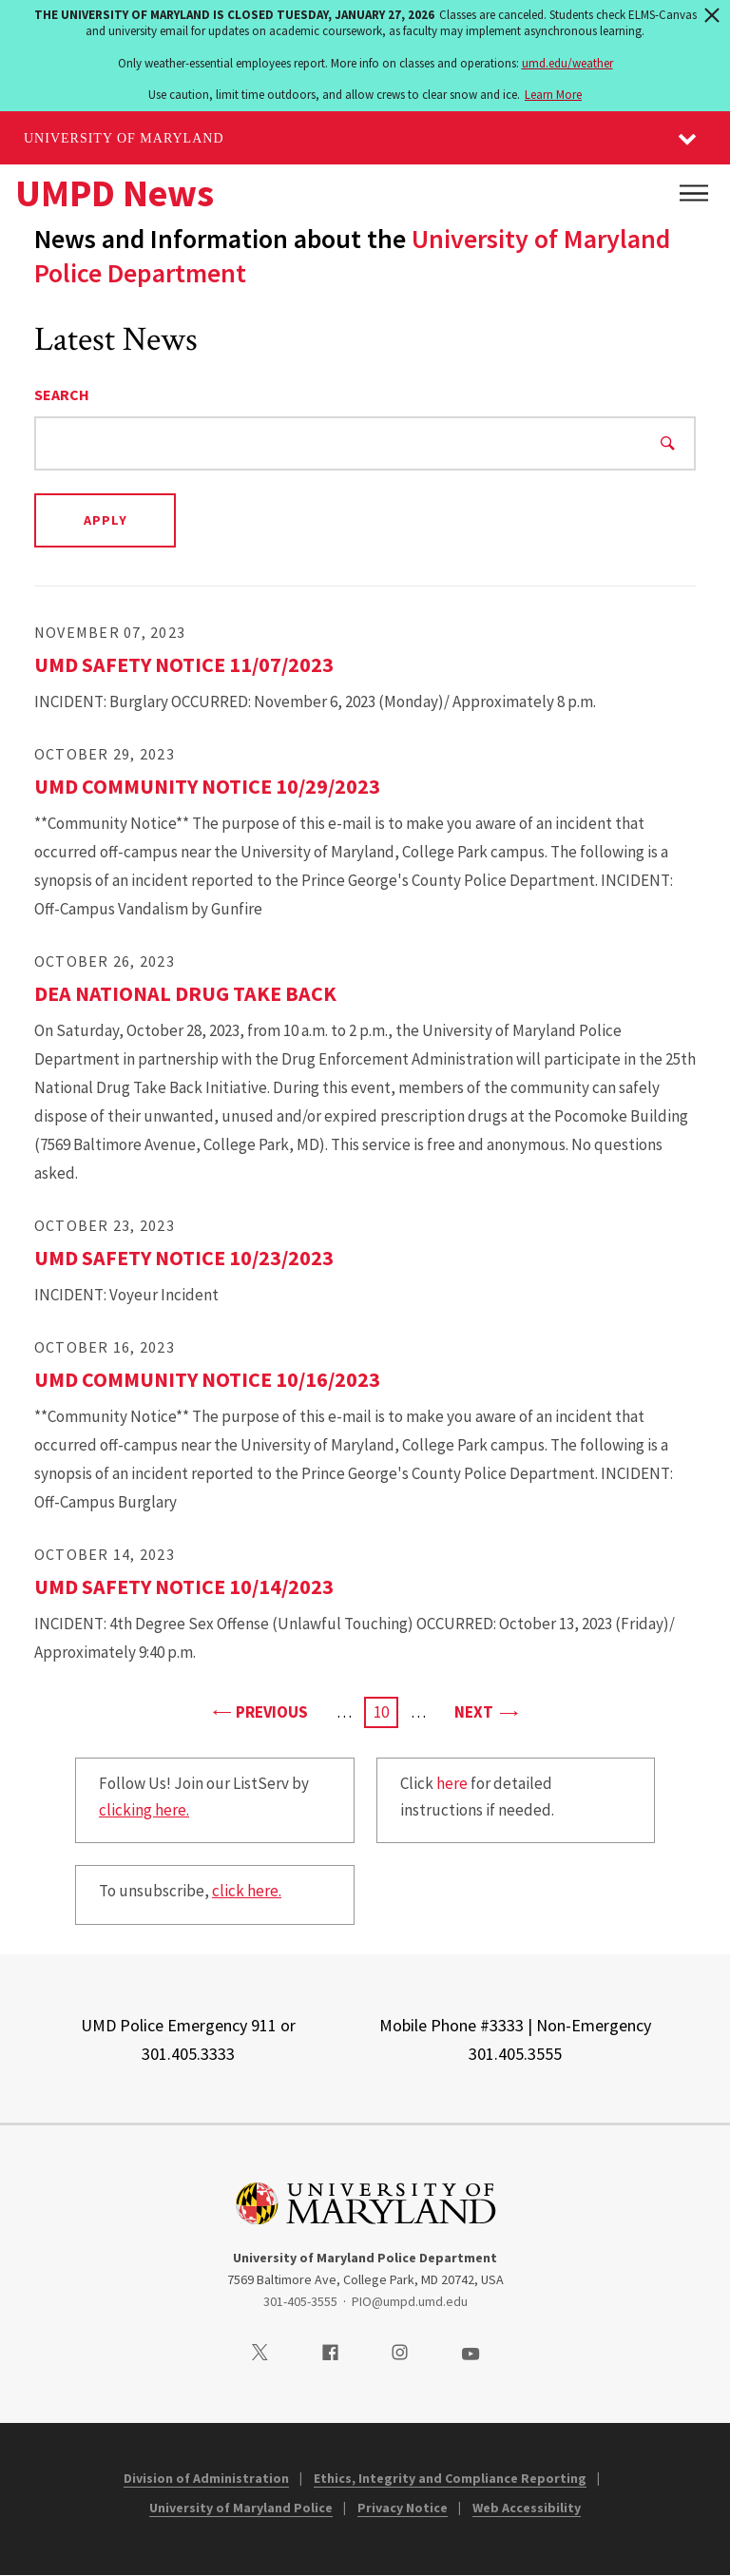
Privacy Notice (402, 2507)
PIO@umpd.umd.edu (410, 2301)
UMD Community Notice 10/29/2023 (207, 786)
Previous (260, 1710)
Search (61, 394)
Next (485, 1710)
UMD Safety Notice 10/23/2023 (184, 1257)
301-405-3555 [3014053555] (300, 2301)
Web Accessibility (526, 2507)
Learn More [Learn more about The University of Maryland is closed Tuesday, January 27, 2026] (553, 95)
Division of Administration (206, 2478)
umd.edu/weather (567, 63)
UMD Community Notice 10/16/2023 (207, 1379)
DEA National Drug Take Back (185, 993)
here (452, 1783)
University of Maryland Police (241, 2507)
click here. (246, 1890)
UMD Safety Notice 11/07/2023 (184, 664)
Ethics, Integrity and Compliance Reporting (450, 2478)
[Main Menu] (694, 193)
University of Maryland (124, 138)
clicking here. (144, 1809)
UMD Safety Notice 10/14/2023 (184, 1586)
